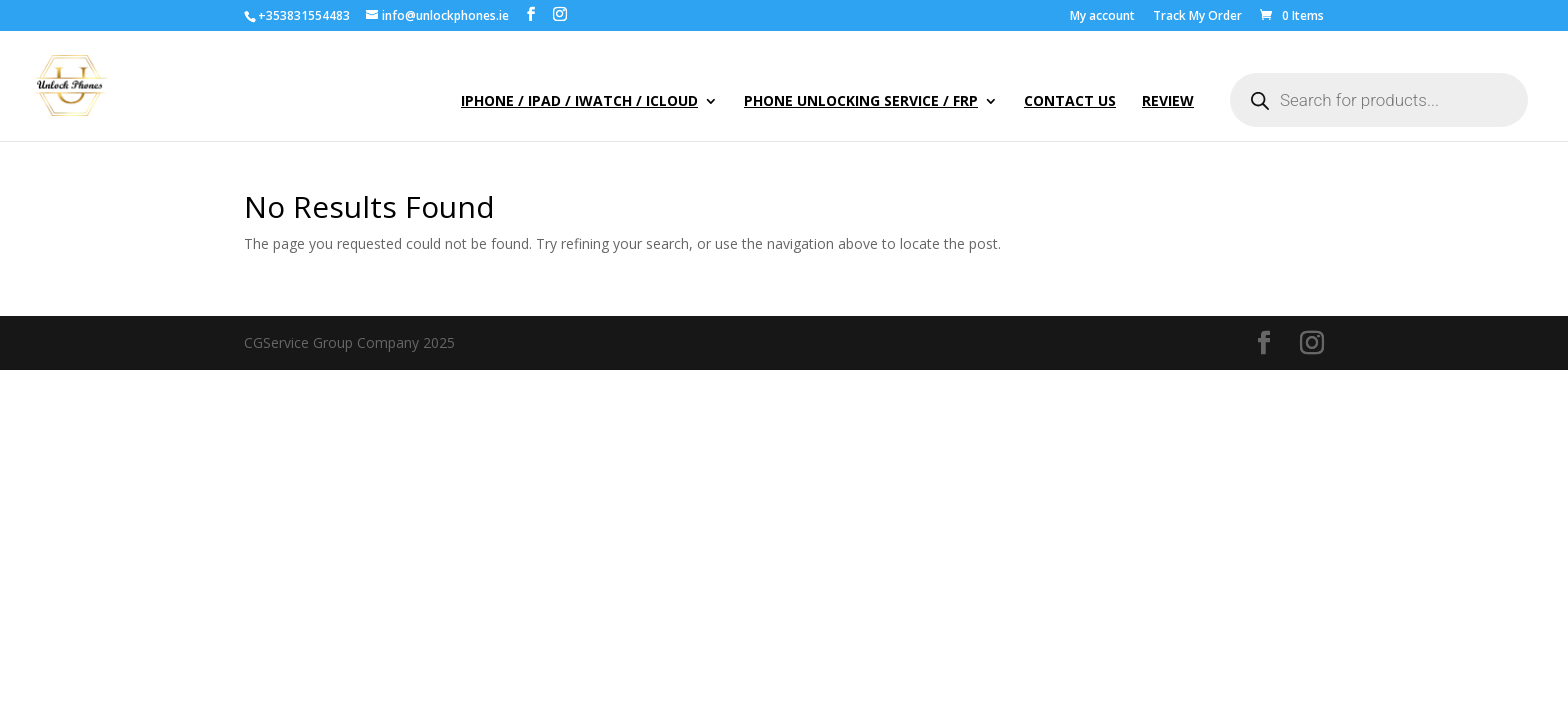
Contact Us (1070, 102)
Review (1168, 102)
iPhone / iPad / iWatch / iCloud (579, 102)
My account (1102, 17)
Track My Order (1197, 17)
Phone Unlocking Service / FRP (861, 102)
